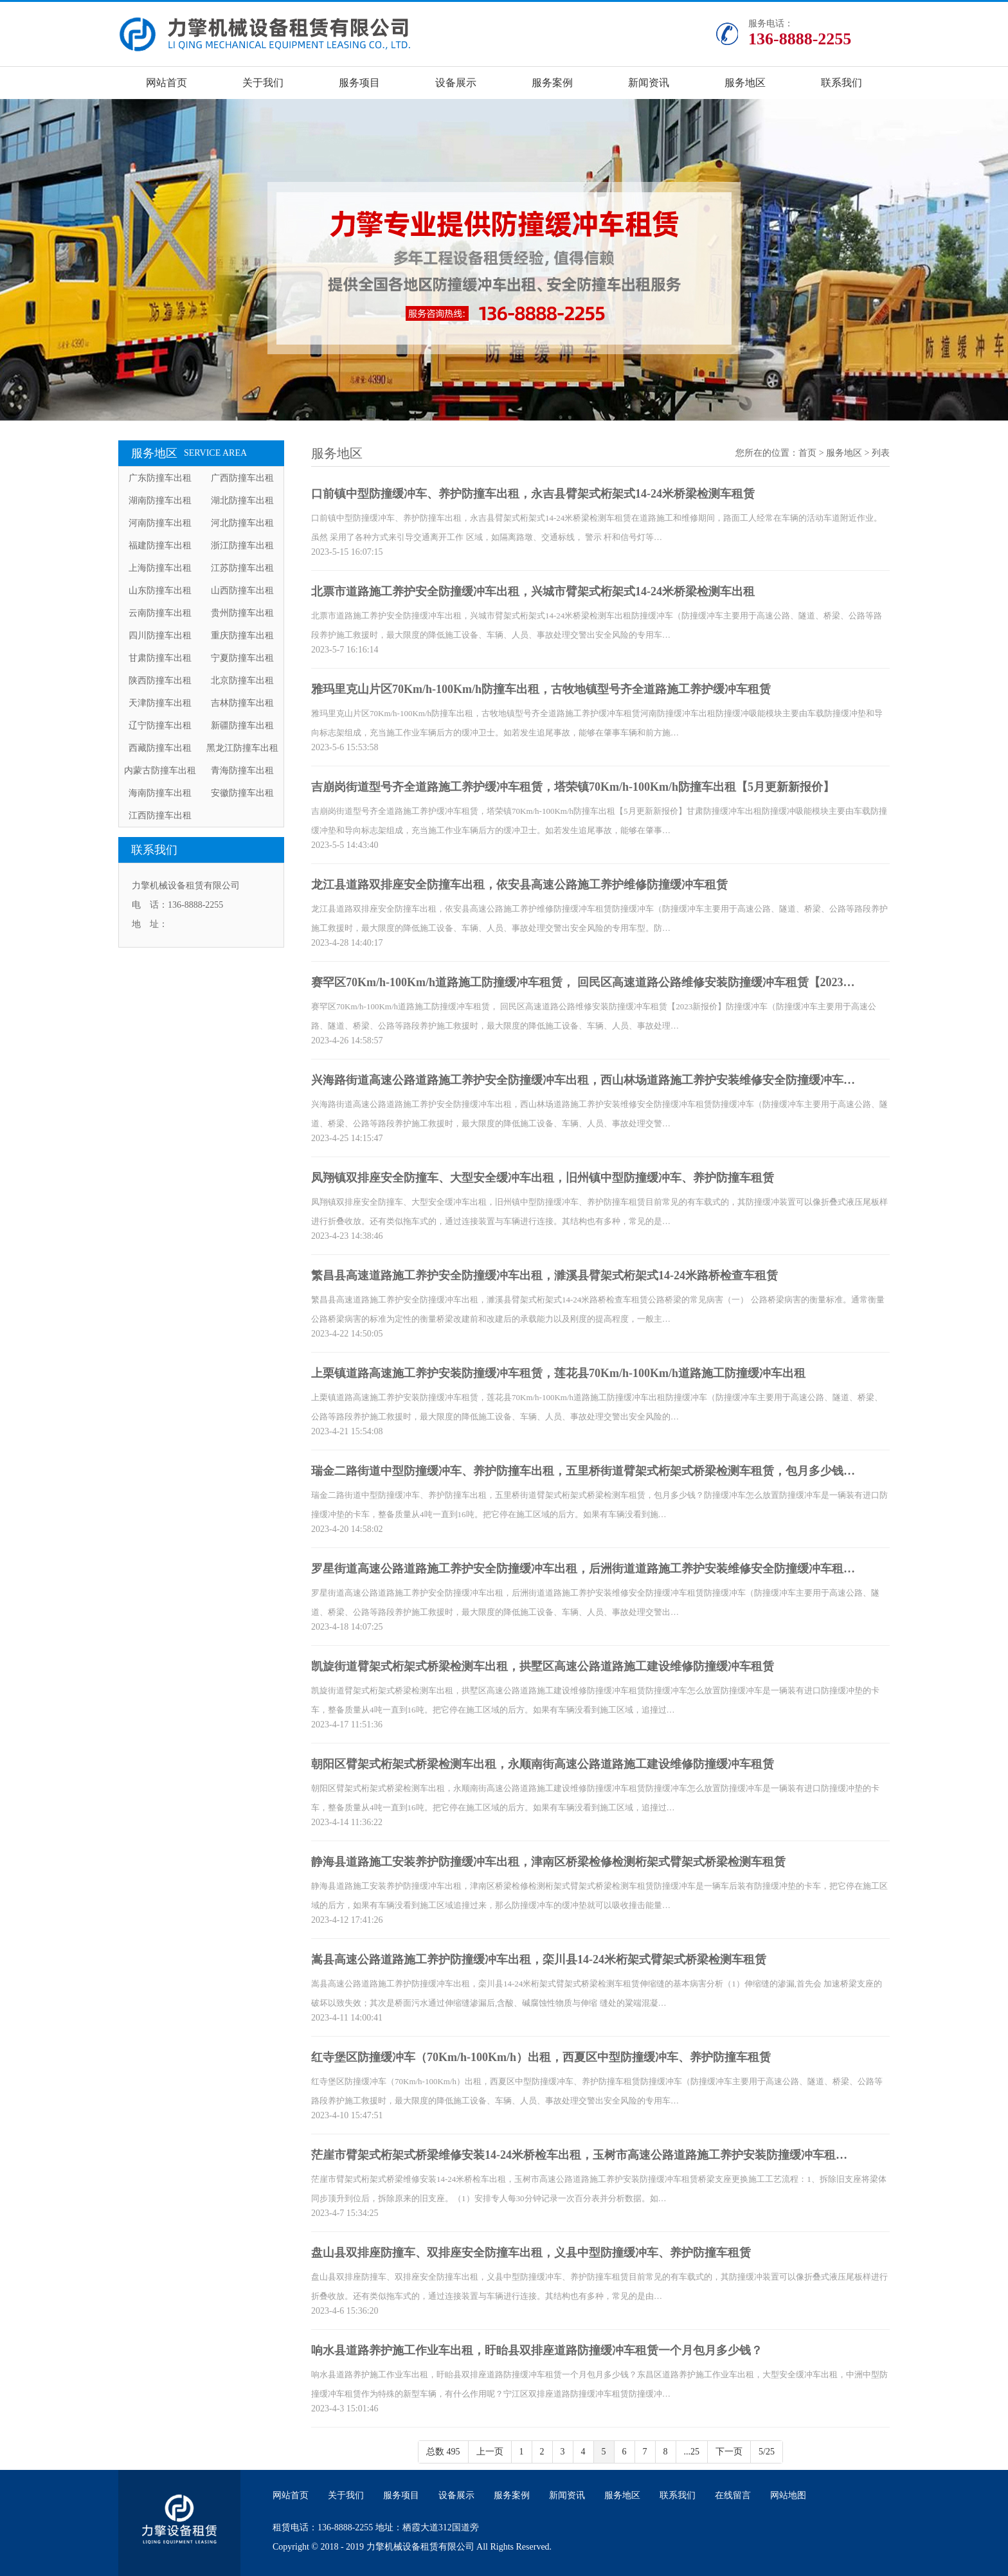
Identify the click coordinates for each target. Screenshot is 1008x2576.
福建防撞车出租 (160, 545)
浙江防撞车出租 (242, 545)
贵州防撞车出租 (242, 613)
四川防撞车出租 (160, 635)
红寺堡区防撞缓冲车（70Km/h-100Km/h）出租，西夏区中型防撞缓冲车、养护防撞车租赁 (541, 2057)
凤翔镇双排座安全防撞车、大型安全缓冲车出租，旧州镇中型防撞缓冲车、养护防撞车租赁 (542, 1177)
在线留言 (733, 2495)
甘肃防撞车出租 (160, 658)
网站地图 (788, 2495)
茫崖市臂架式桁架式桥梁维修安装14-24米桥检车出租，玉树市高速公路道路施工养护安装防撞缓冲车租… (579, 2154)
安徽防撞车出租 (242, 793)
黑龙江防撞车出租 (242, 748)
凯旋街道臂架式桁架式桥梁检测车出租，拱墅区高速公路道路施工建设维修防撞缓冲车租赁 (542, 1666)
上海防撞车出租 (160, 568)
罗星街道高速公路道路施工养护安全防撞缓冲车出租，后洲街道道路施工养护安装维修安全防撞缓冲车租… (583, 1568)
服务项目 (359, 82)
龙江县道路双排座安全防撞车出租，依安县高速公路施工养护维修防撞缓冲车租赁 (519, 884)
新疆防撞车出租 (242, 725)
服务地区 (745, 82)
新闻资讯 (648, 82)
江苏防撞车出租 (242, 568)
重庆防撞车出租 (242, 635)
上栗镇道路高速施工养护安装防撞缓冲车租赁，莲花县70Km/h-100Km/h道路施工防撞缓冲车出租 (558, 1373)
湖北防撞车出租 (242, 500)
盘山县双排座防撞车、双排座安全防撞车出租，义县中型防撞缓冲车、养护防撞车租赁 (531, 2252)
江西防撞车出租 (160, 815)
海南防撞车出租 (160, 793)
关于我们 (263, 82)
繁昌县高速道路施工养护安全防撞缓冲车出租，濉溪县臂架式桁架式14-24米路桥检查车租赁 (544, 1275)
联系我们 (841, 82)
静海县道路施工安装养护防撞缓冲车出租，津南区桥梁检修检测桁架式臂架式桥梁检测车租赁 (548, 1861)
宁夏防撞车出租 (242, 658)
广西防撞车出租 (242, 478)
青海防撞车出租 (242, 770)
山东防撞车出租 (160, 590)
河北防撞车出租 (242, 523)
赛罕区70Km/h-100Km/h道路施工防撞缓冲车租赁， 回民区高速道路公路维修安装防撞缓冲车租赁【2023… (583, 982)
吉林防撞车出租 (242, 703)
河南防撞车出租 (160, 523)
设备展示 (455, 82)
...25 (692, 2451)
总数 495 (443, 2451)
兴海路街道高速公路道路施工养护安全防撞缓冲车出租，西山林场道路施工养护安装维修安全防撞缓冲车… (583, 1080)
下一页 (729, 2451)
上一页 (489, 2451)
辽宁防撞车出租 (160, 725)
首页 (807, 453)
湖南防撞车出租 (160, 500)
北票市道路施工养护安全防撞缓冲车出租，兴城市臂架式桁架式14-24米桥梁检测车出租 (533, 591)
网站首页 (166, 82)
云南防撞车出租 (160, 613)
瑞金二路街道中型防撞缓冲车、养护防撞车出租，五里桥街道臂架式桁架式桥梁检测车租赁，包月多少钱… (583, 1470)
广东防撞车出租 (160, 478)
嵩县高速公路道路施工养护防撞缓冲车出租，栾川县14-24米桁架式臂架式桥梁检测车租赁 (538, 1959)
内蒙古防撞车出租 (160, 770)
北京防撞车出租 (242, 680)
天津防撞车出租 (160, 703)
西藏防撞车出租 (160, 748)
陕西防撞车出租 (160, 680)
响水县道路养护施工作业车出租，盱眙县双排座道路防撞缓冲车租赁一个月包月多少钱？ (536, 2350)
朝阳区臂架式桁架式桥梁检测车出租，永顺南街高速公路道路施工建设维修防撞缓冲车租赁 (542, 1764)
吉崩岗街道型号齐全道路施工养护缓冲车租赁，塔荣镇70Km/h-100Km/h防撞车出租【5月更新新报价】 (572, 786)
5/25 (767, 2451)
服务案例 (552, 82)
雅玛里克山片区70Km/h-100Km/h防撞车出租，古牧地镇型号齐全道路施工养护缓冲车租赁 (541, 689)
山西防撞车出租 (242, 590)
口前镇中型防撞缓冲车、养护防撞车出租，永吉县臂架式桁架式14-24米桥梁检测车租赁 (533, 493)
